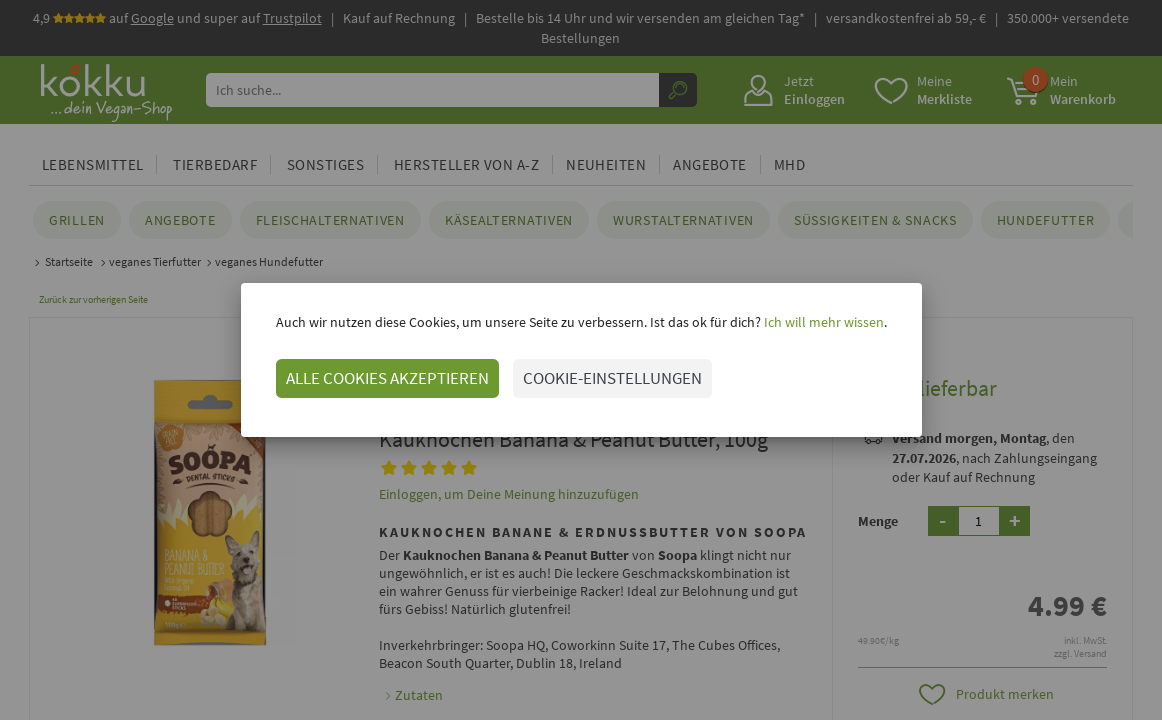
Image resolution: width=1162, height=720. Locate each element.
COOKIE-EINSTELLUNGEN (612, 378)
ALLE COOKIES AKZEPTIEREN (387, 378)
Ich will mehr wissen (822, 322)
